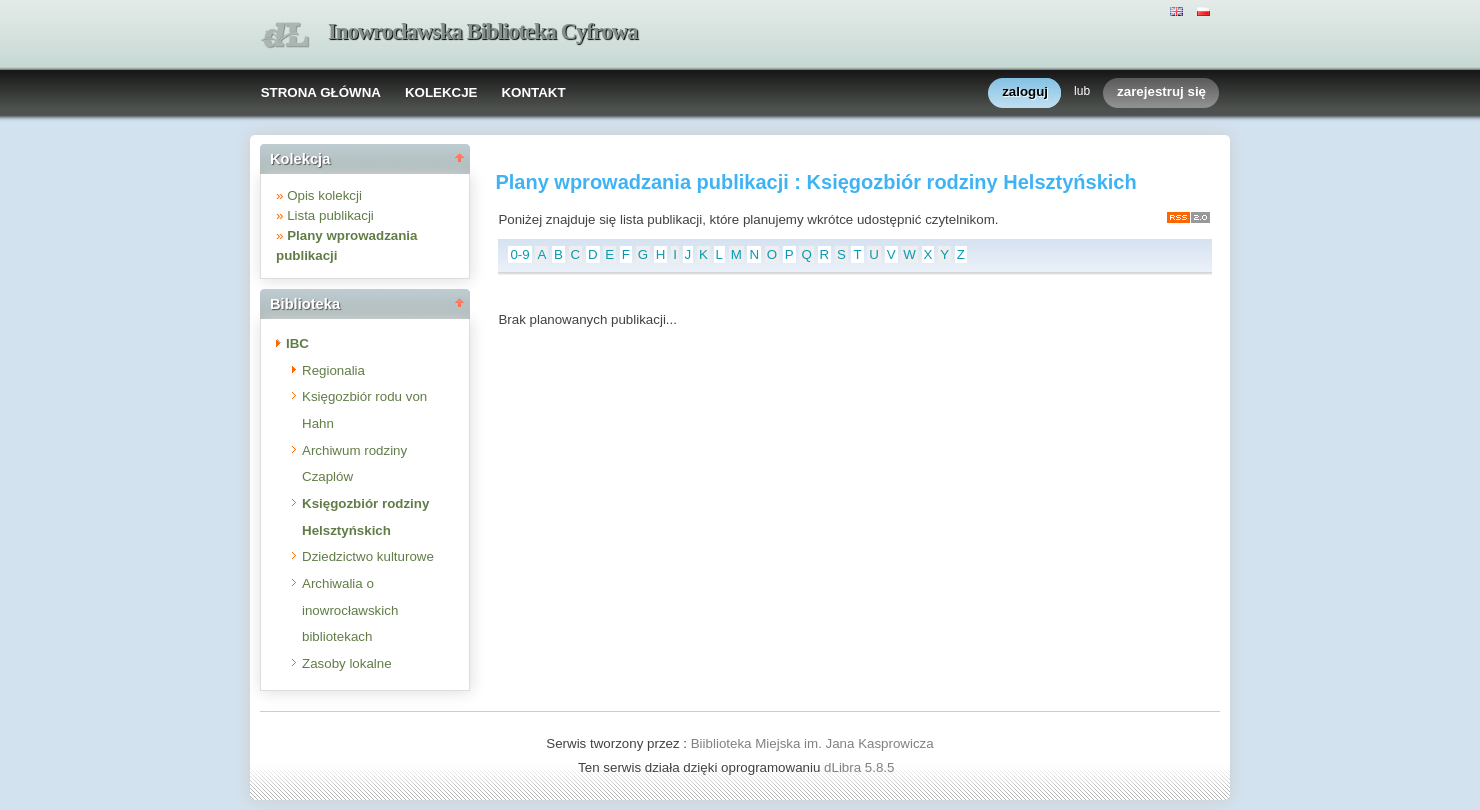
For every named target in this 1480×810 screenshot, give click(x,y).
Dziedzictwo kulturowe (368, 556)
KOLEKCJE (441, 92)
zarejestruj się (1161, 92)
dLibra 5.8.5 (861, 767)
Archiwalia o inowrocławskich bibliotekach (350, 610)
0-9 (519, 254)
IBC (297, 343)
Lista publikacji (330, 215)
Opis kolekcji (324, 195)
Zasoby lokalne (347, 663)
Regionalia (333, 370)
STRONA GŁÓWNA (321, 92)
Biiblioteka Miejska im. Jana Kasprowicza (812, 743)
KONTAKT (533, 92)
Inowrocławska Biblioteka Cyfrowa (483, 31)
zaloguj (1025, 92)
